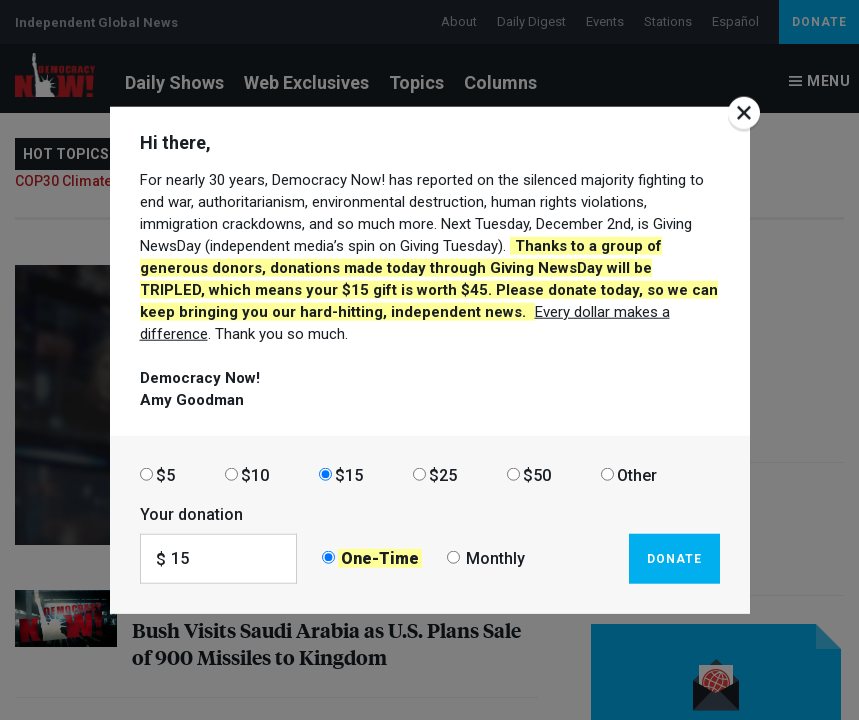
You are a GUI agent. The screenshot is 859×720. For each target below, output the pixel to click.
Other (637, 474)
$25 (443, 474)
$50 (537, 474)
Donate (674, 558)
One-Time (380, 558)
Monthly (495, 558)
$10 (255, 474)
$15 (349, 474)
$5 (165, 474)
